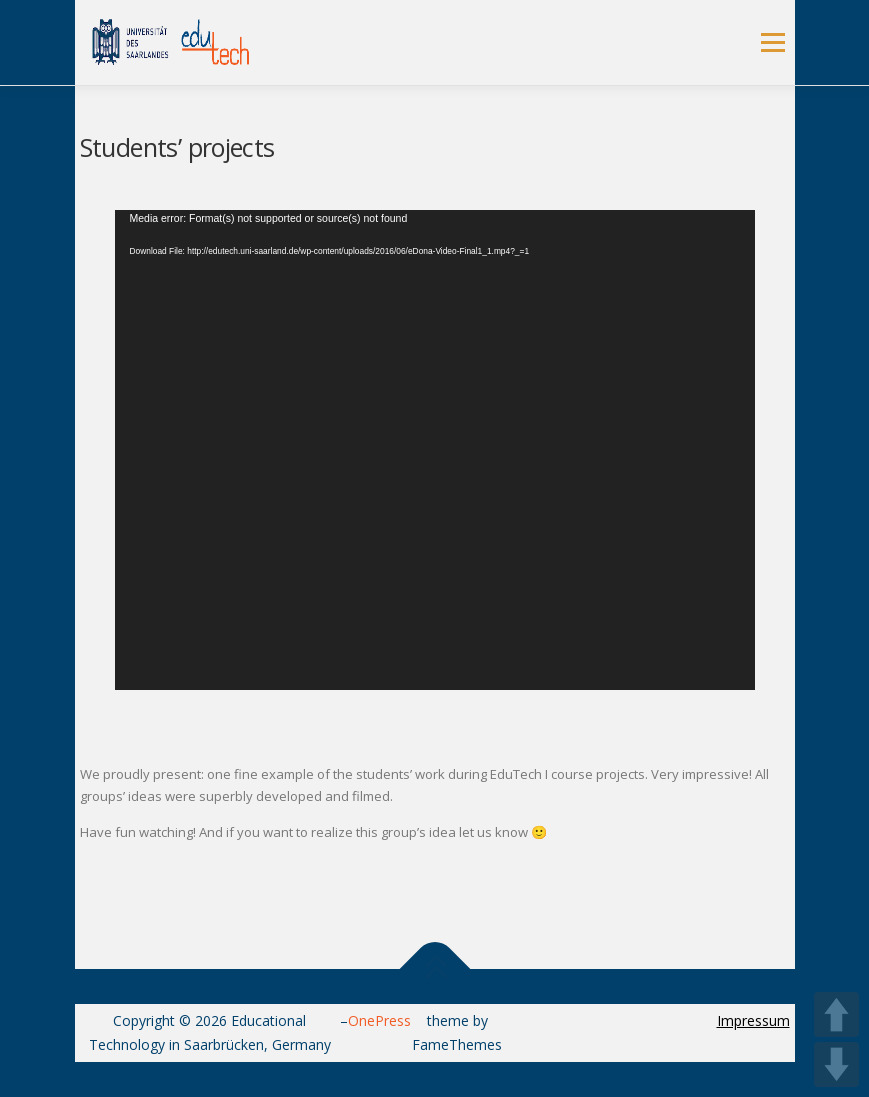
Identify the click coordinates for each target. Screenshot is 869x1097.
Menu (772, 42)
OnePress (379, 1020)
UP (836, 1014)
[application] (435, 450)
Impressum (753, 1020)
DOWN (836, 1064)
